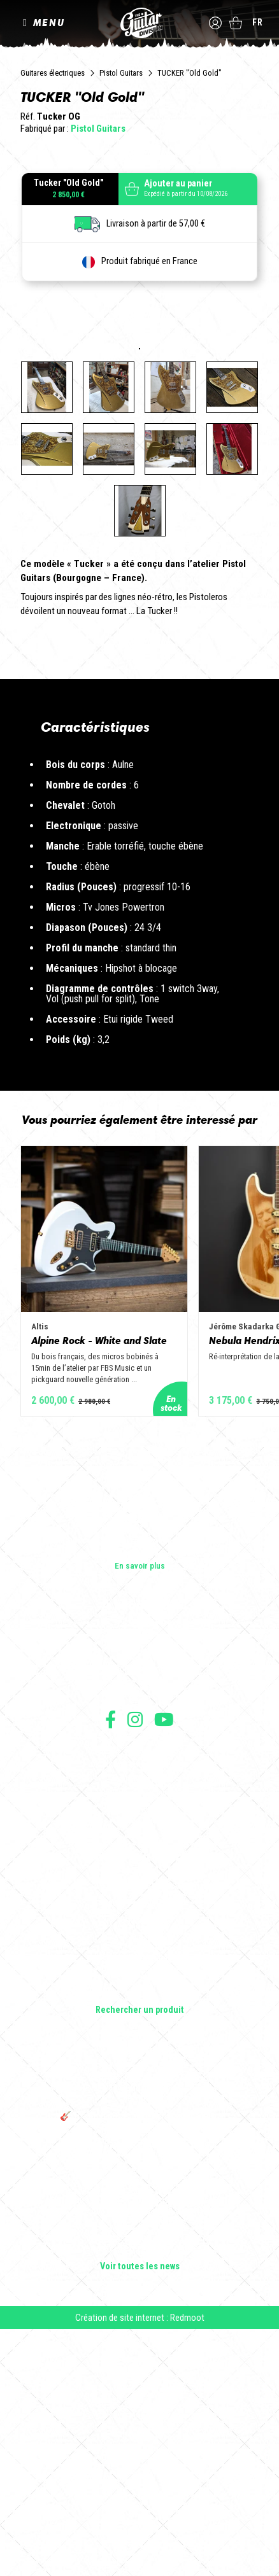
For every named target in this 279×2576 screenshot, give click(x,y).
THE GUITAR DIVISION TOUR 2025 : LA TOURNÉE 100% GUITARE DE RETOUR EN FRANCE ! (139, 2322)
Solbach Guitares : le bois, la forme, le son (139, 2407)
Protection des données (139, 2026)
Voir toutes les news (140, 2501)
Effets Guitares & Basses (139, 2191)
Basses (139, 2155)
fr (257, 22)
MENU (49, 22)
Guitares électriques (52, 73)
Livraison (139, 2054)
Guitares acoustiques (140, 2137)
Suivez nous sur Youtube (164, 1953)
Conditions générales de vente (139, 1998)
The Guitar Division (139, 23)
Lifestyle (139, 2227)
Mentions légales (139, 2012)
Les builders (139, 1868)
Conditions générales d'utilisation (139, 1984)
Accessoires (140, 2209)
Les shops (140, 1886)
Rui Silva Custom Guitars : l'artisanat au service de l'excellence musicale (139, 2478)
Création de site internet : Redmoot (139, 2552)
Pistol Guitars (121, 73)
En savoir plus (140, 1800)
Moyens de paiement (139, 2040)
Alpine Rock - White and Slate (99, 1574)
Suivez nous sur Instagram (135, 1953)
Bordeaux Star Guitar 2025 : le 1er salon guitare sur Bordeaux (140, 2384)
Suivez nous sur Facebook (110, 1953)
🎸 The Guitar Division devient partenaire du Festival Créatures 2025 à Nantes (139, 2356)
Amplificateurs (139, 2173)
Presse (139, 1922)
